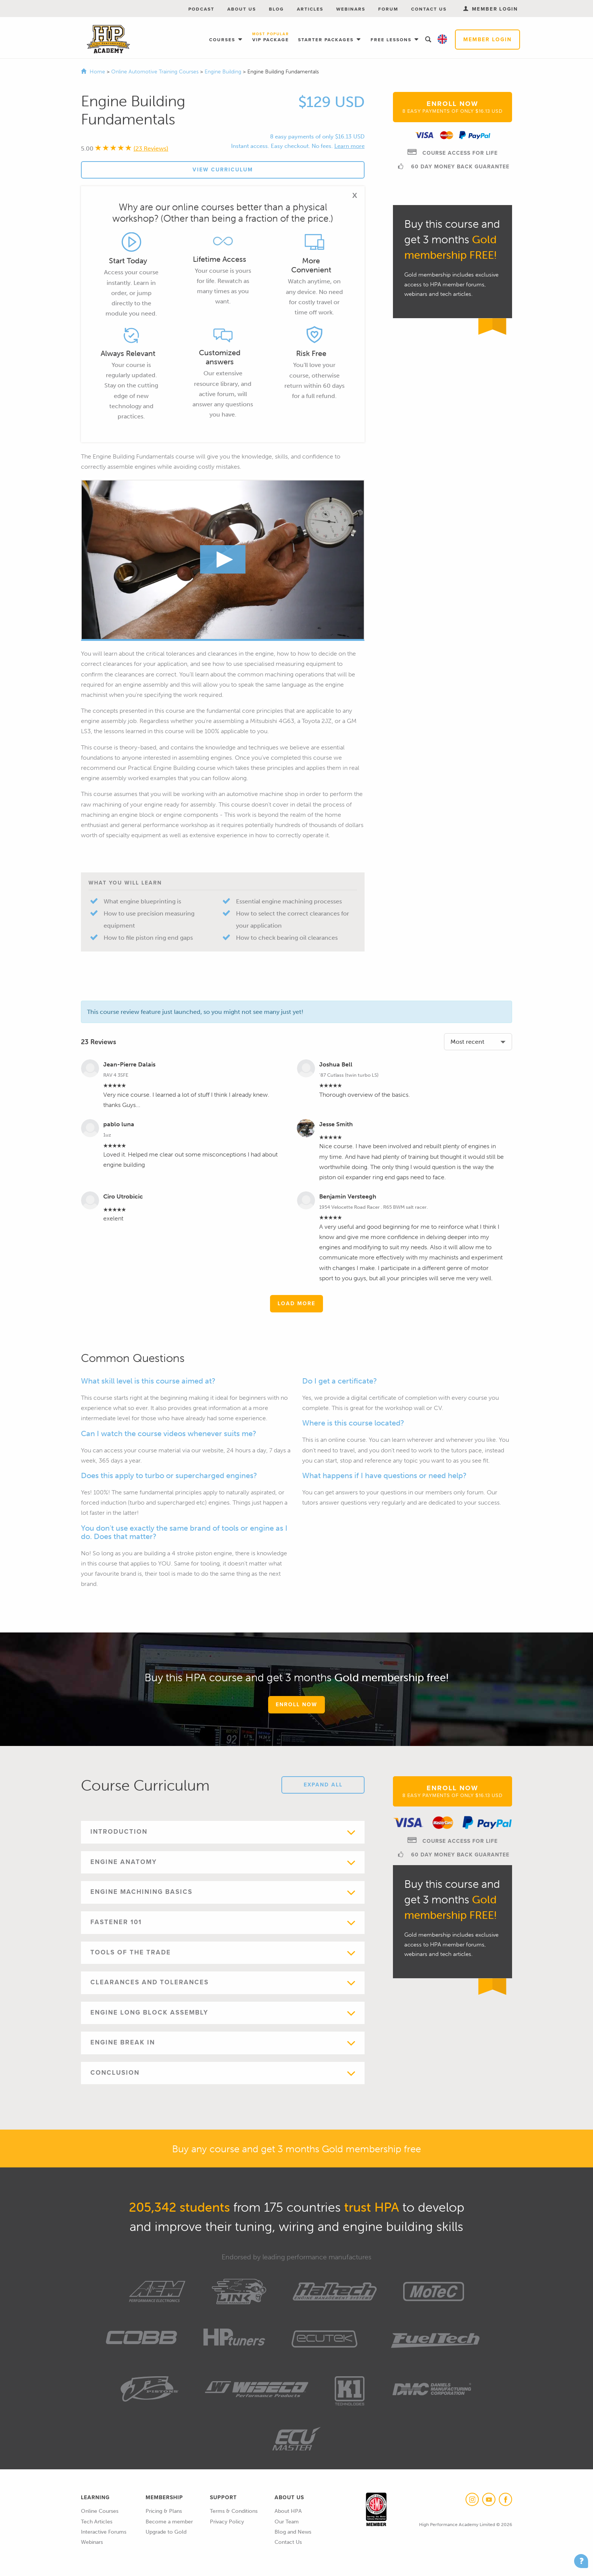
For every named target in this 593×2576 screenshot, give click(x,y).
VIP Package (270, 37)
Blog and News (293, 2532)
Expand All (323, 1785)
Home (97, 71)
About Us (241, 9)
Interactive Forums (103, 2532)
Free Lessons (392, 39)
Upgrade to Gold (166, 2532)
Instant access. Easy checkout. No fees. (282, 146)
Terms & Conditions (234, 2511)
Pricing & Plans (164, 2511)
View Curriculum (222, 170)
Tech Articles (96, 2521)
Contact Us (429, 9)
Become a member (169, 2521)
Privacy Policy (227, 2521)
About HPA (288, 2511)
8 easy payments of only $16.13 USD (317, 136)
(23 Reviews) (151, 148)
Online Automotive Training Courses (155, 71)
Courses (223, 39)
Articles (310, 9)
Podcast (201, 9)
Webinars (350, 9)
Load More (296, 1303)
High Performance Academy (108, 39)
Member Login (487, 40)
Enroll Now (452, 107)
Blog (276, 9)
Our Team (287, 2521)
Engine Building (224, 71)
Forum (388, 9)
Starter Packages (326, 39)
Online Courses (99, 2511)
